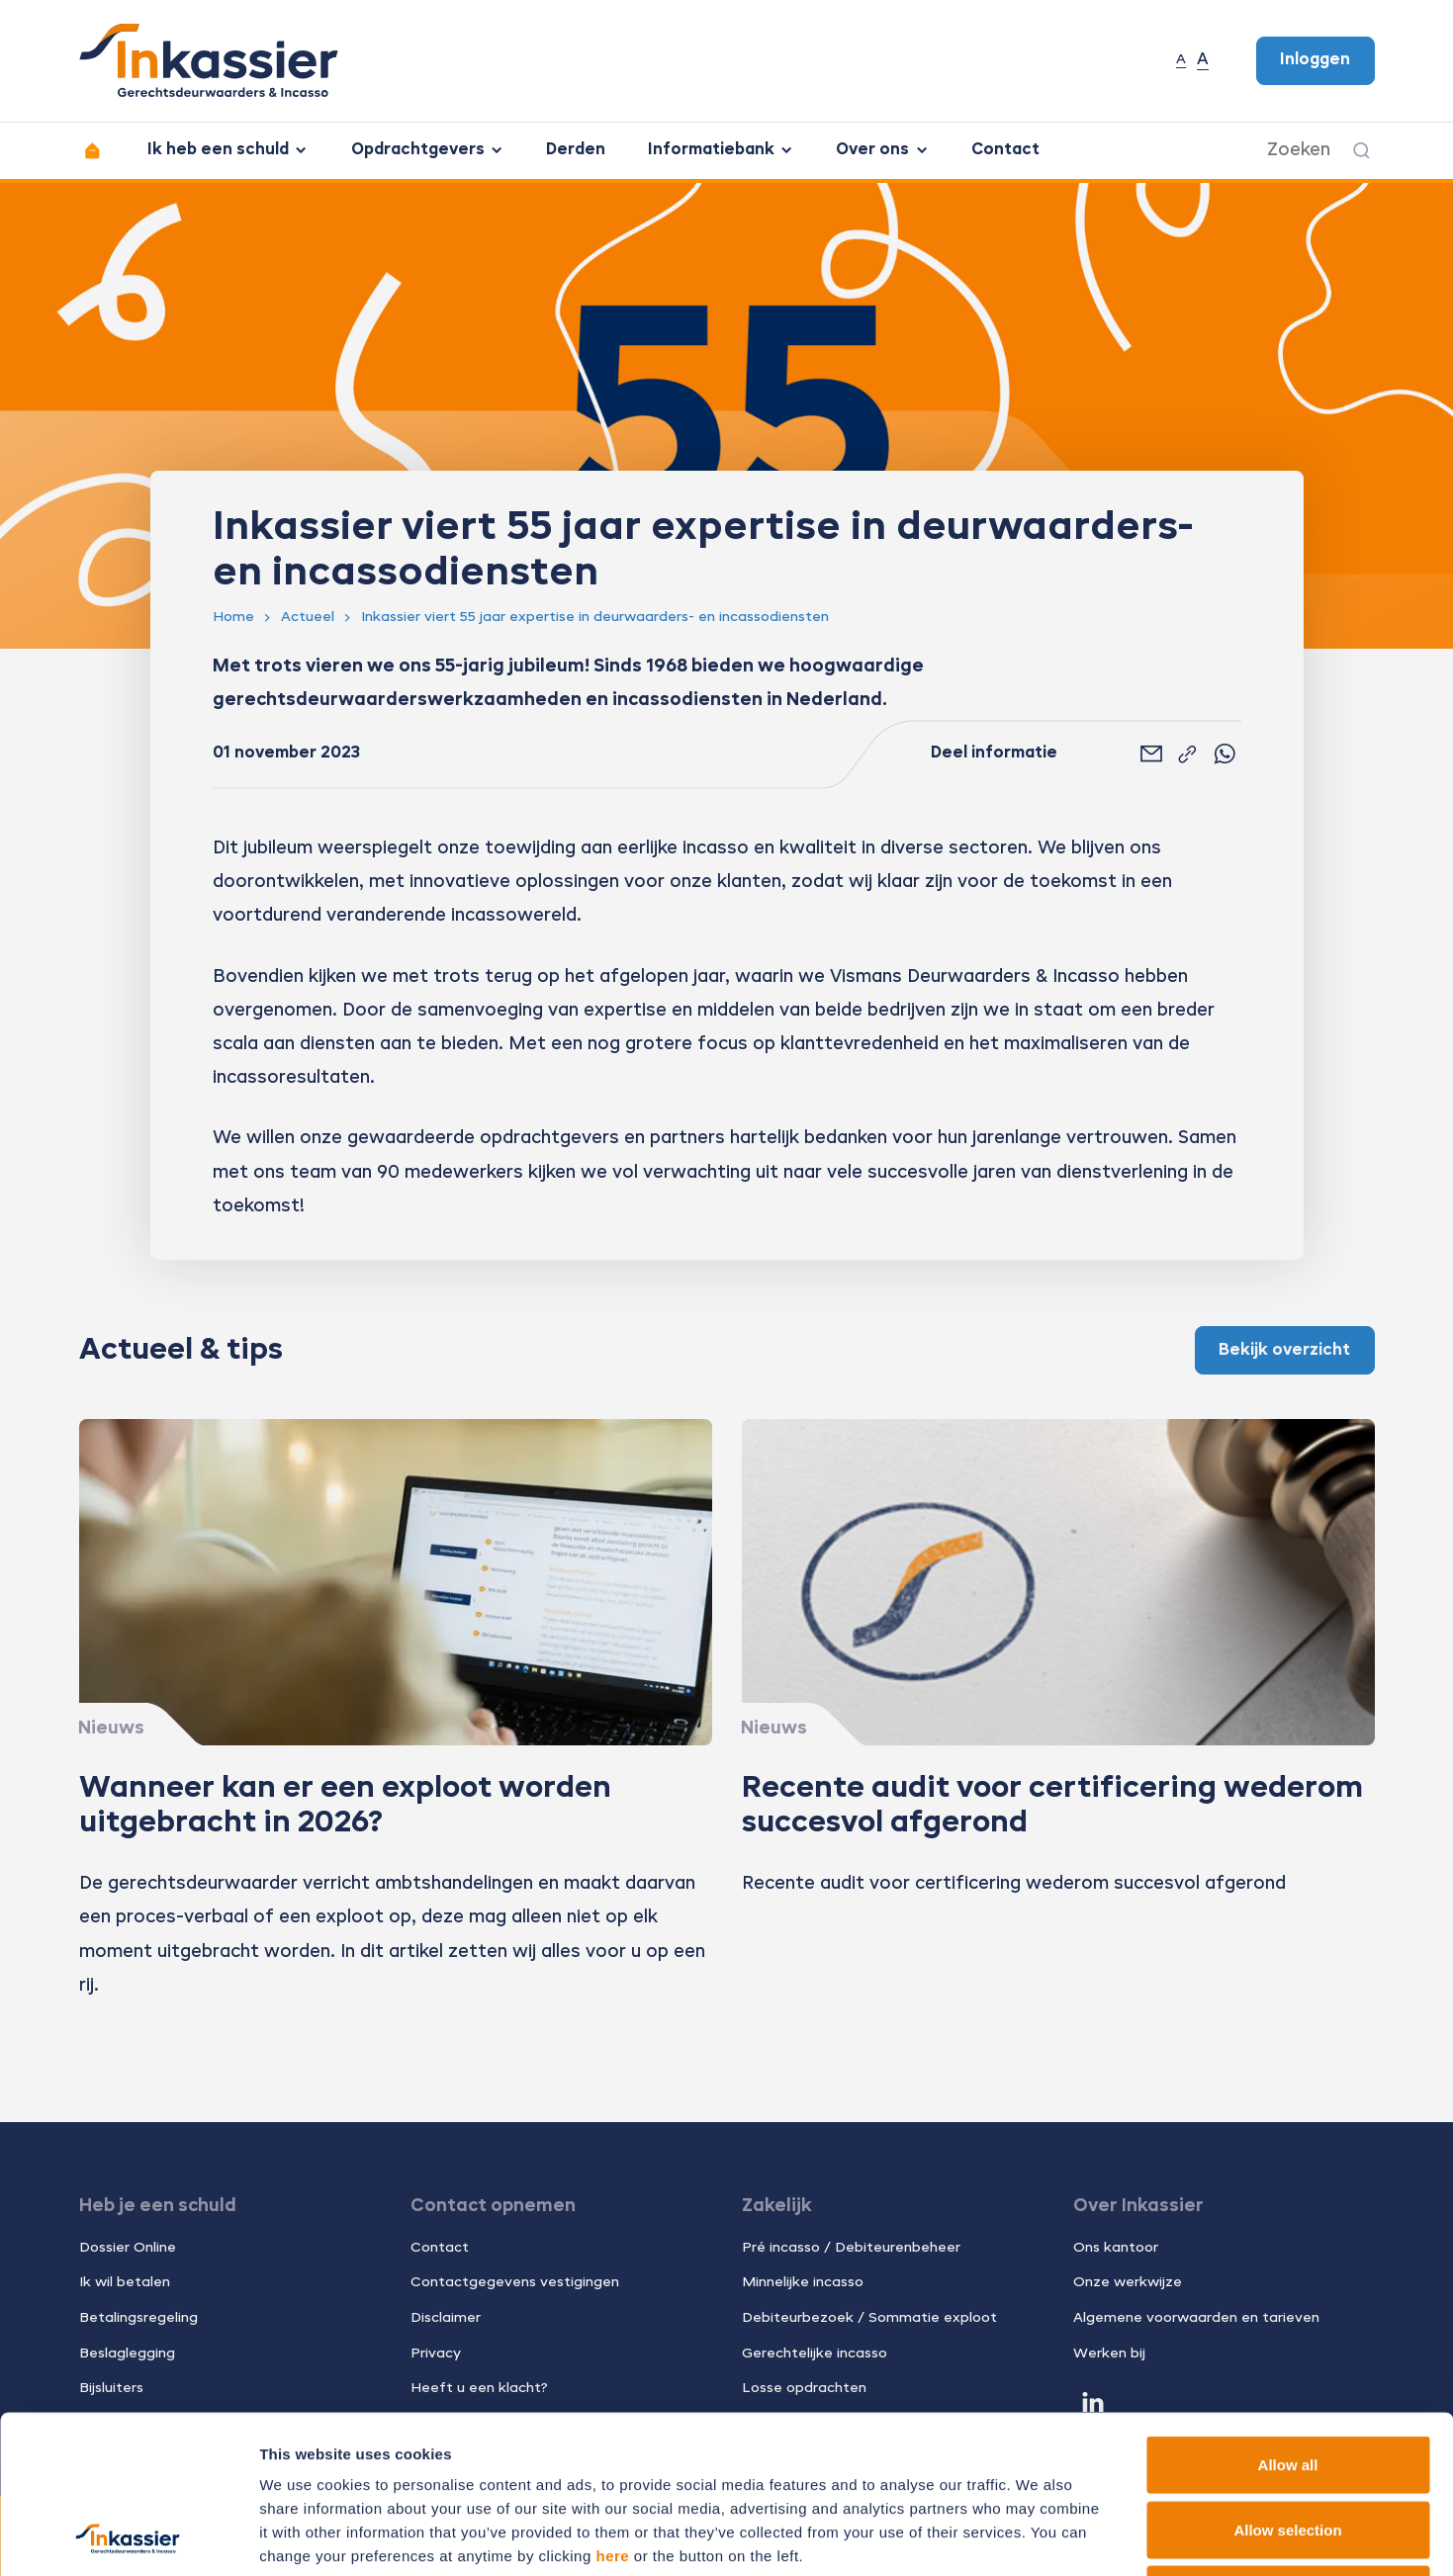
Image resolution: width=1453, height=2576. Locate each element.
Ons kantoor (1115, 2248)
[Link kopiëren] (1187, 755)
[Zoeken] (1361, 150)
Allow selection (1287, 2381)
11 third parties (415, 2454)
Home (233, 617)
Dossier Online (127, 2248)
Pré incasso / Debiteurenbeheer (851, 2248)
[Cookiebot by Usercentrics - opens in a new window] (128, 2537)
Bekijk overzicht (1284, 1351)
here (612, 2407)
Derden (575, 150)
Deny (1288, 2446)
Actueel (307, 617)
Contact (1005, 150)
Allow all (1288, 2316)
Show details (1038, 2537)
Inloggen (1315, 60)
